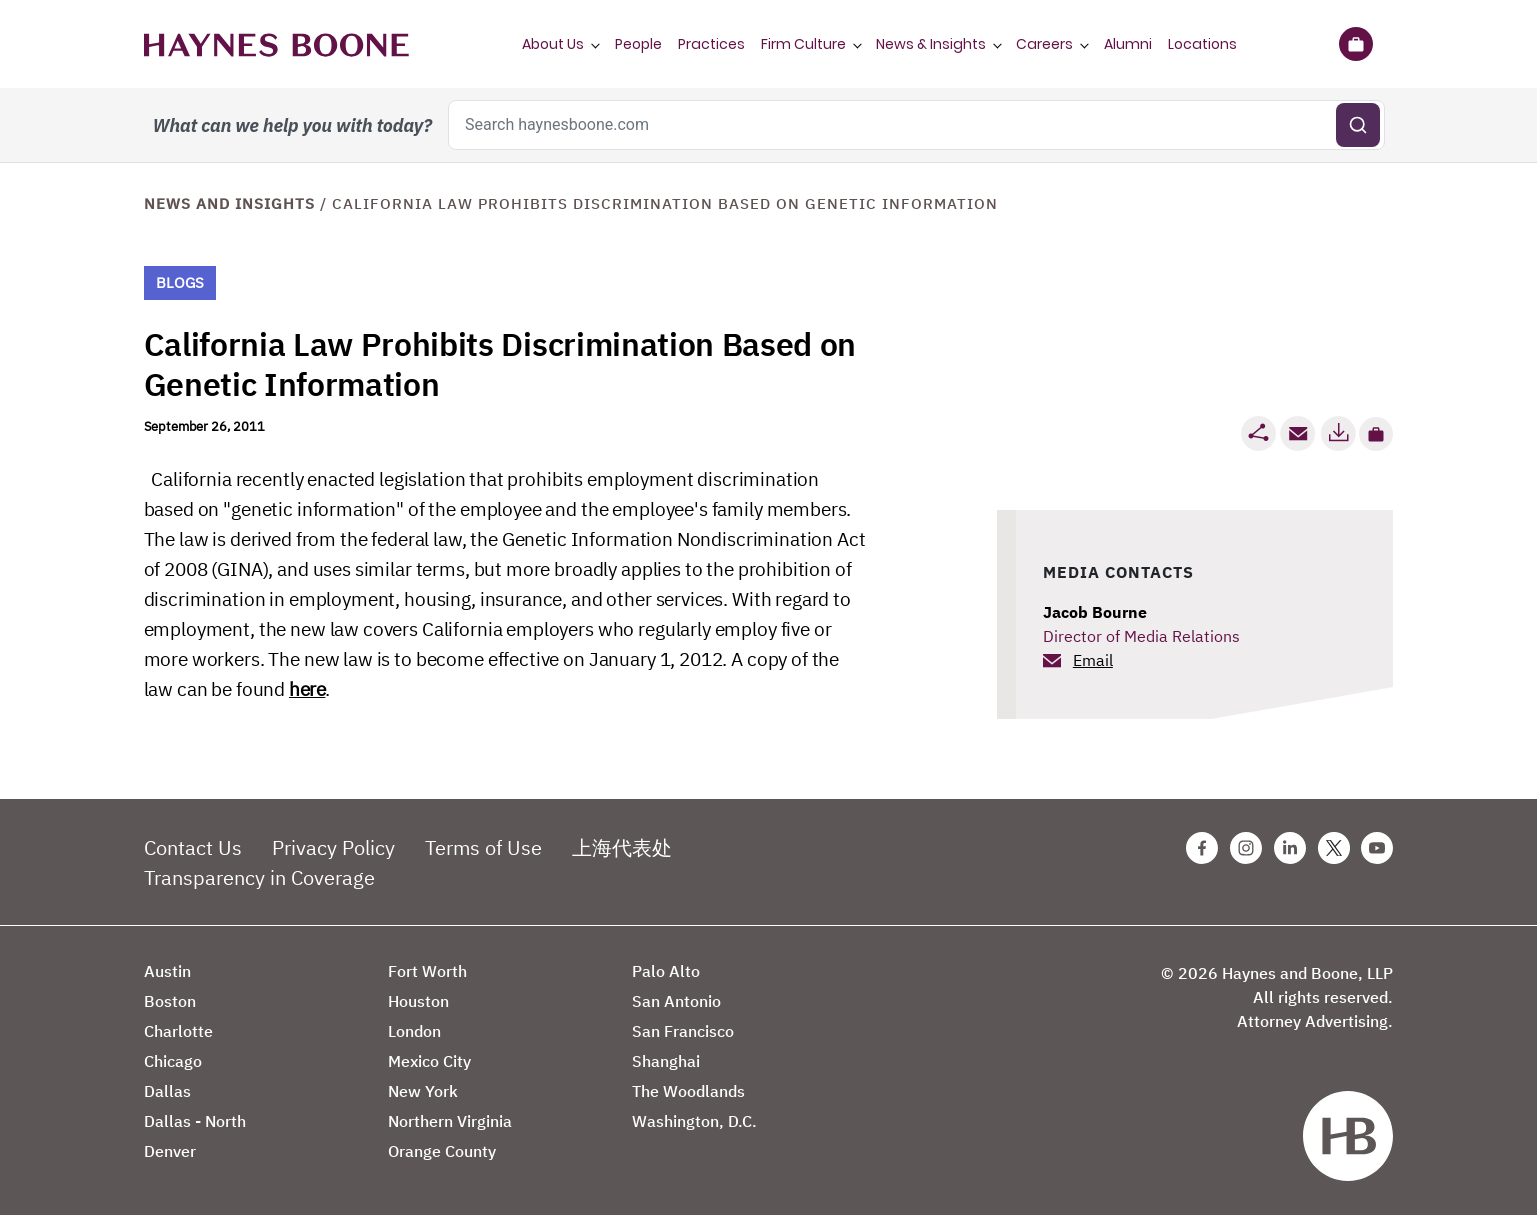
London (414, 1031)
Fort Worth (427, 971)
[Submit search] (1358, 125)
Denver (170, 1151)
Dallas (167, 1091)
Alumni (1128, 44)
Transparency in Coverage (259, 877)
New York (423, 1091)
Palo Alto (666, 971)
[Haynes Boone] (276, 44)
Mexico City (429, 1061)
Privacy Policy (333, 847)
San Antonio (676, 1001)
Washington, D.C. (694, 1121)
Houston (418, 1001)
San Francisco (683, 1031)
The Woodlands (688, 1091)
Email (1093, 660)
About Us (553, 44)
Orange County (442, 1151)
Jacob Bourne (1095, 612)
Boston (170, 1001)
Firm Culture (803, 44)
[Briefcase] (1356, 44)
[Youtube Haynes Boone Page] (1377, 848)
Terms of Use (483, 847)
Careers (1044, 44)
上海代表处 (622, 847)
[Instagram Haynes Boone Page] (1246, 848)
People (638, 44)
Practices (711, 44)
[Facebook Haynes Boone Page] (1202, 848)
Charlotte (178, 1031)
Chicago (173, 1061)
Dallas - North (195, 1121)
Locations (1202, 44)
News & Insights (931, 44)
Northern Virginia (450, 1121)
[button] (1376, 434)
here (307, 689)
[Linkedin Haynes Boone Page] (1290, 848)
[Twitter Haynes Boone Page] (1334, 848)
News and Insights (229, 203)
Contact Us (193, 847)
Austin (167, 971)
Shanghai (666, 1061)
